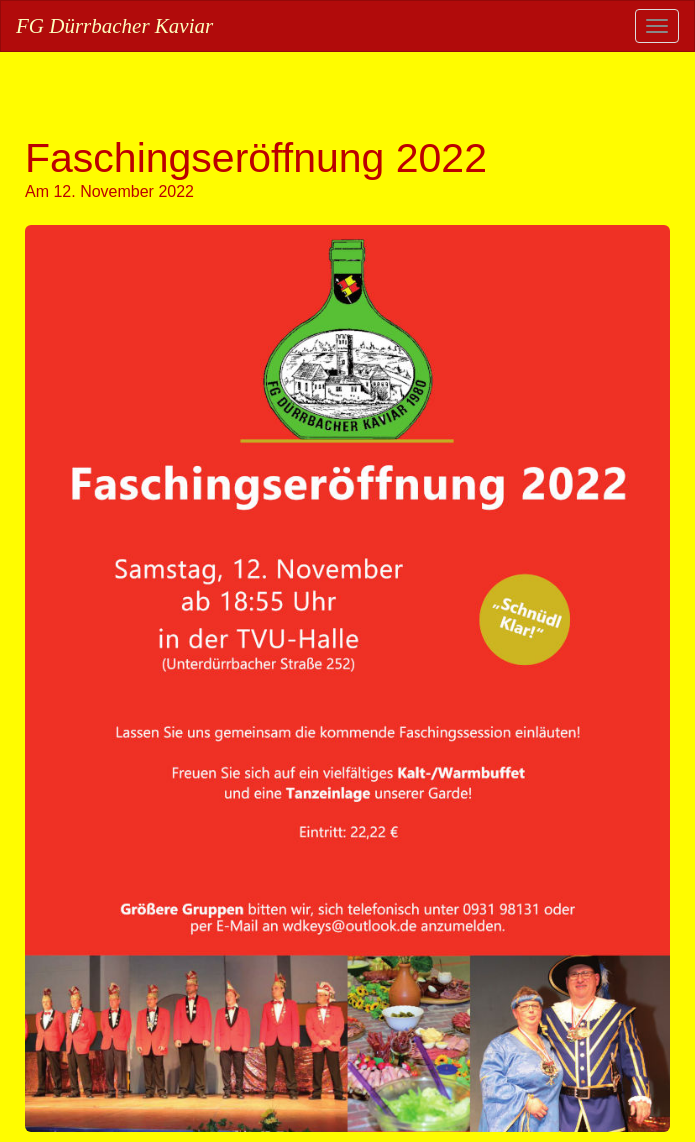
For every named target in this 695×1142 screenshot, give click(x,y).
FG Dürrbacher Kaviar (114, 26)
